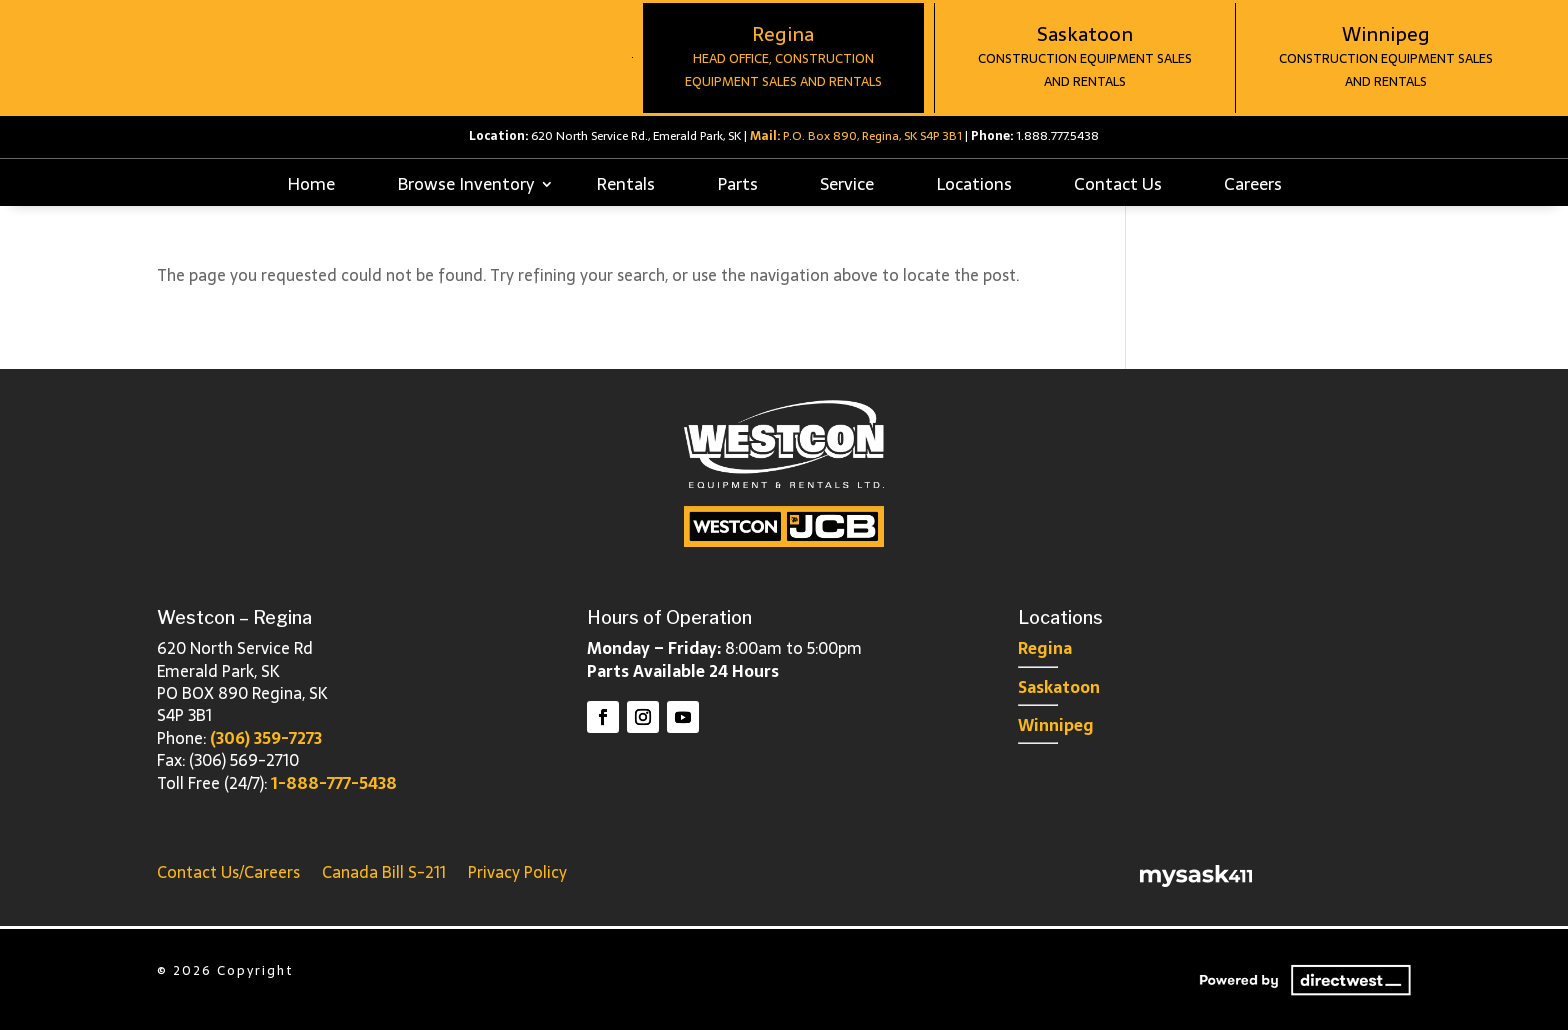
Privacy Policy (517, 869)
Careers (1253, 184)
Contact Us (1118, 184)
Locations (974, 184)
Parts (737, 184)
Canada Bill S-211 (384, 869)
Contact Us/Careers (228, 869)
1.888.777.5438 (1057, 136)
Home (311, 184)
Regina (1045, 648)
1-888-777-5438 (334, 783)
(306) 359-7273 (266, 738)
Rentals (625, 184)
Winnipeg (1056, 725)
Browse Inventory (465, 184)
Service (847, 184)
